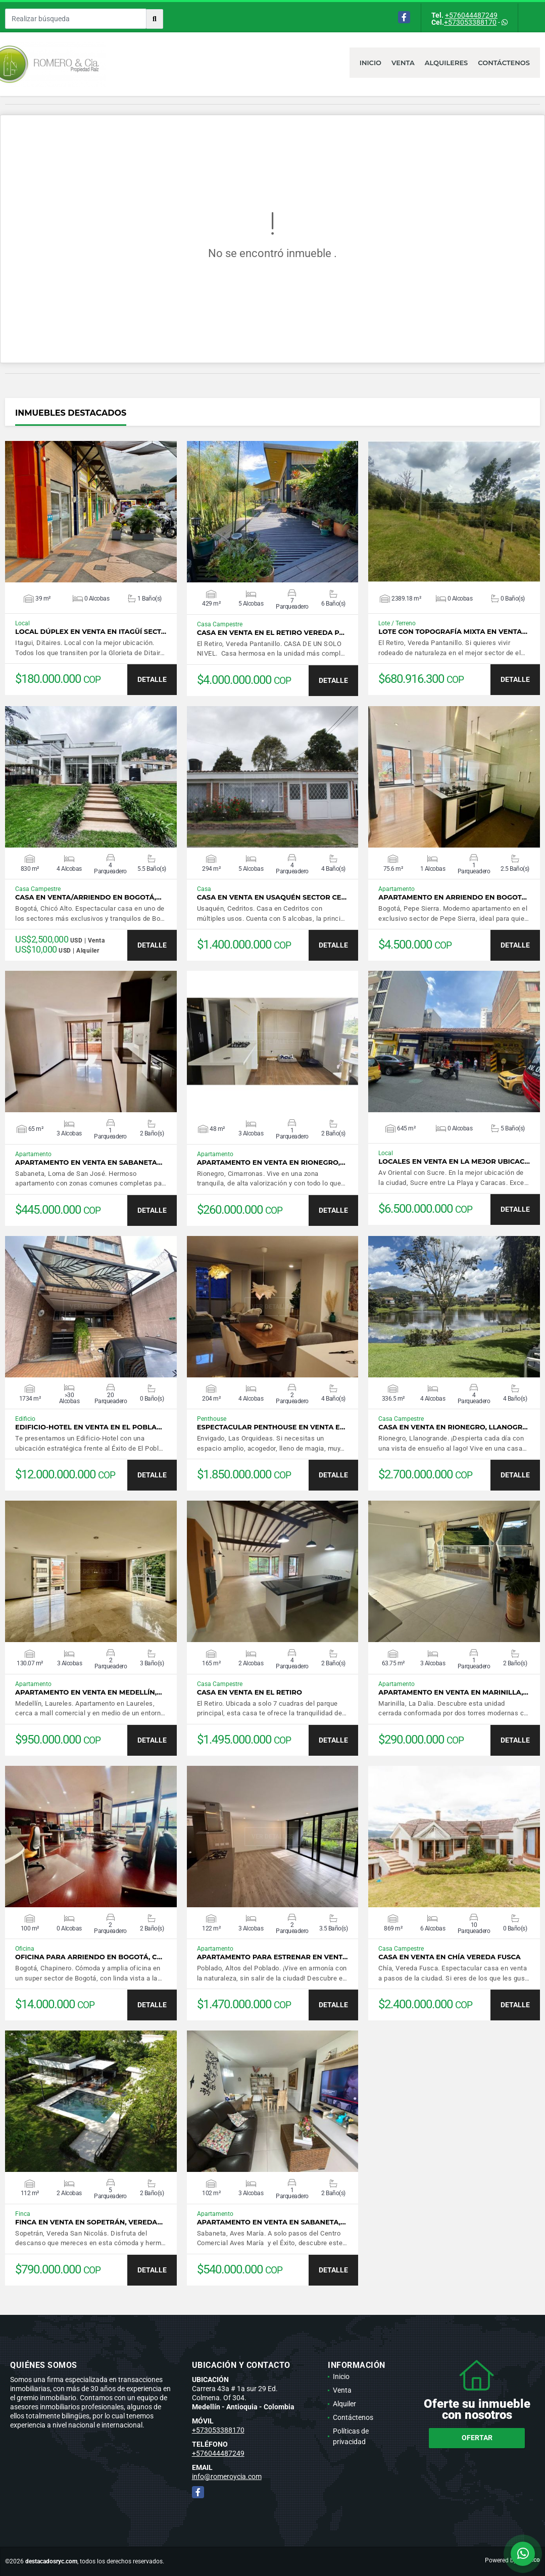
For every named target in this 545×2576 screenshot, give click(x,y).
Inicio (370, 63)
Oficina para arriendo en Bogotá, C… (88, 1957)
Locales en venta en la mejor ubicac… (454, 1161)
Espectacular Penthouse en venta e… (271, 1427)
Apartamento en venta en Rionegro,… (271, 1162)
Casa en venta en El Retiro (249, 1692)
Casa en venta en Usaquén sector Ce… (271, 897)
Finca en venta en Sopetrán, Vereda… (89, 2222)
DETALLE (152, 679)
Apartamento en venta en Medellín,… (88, 1692)
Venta (403, 63)
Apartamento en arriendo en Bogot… (452, 897)
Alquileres (446, 63)
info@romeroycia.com (227, 2476)
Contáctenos (504, 63)
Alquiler (344, 2404)
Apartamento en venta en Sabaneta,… (271, 2222)
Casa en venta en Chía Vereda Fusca (449, 1957)
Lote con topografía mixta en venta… (452, 631)
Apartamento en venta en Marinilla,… (453, 1692)
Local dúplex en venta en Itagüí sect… (90, 631)
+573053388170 (470, 22)
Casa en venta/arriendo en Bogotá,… (88, 897)
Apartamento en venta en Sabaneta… (88, 1162)
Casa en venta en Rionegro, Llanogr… (452, 1427)
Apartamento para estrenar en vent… (272, 1957)
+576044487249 (471, 15)
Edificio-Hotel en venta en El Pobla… (88, 1427)
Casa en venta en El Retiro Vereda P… (270, 632)
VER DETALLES (91, 511)
